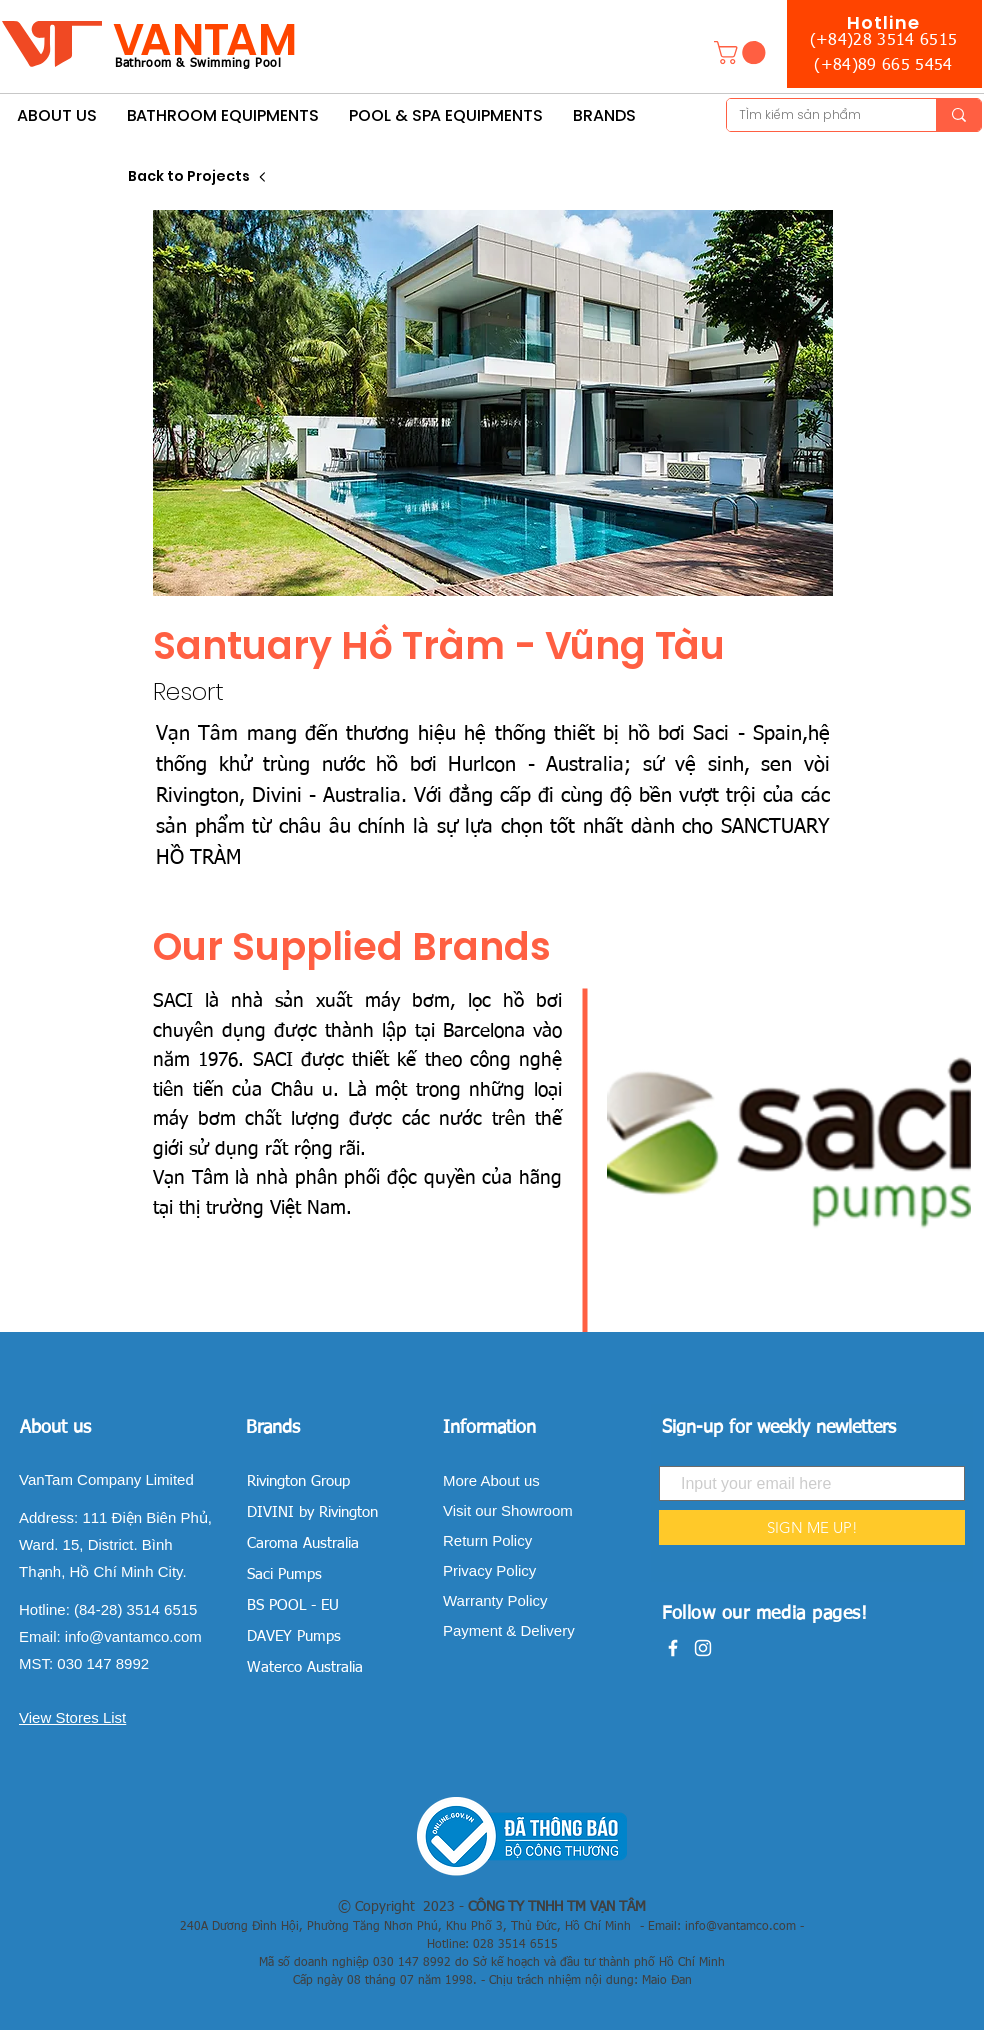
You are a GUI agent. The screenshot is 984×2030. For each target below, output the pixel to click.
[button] (742, 52)
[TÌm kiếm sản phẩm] (816, 115)
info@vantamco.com (133, 1636)
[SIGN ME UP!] (812, 1527)
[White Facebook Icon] (673, 1648)
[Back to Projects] (198, 176)
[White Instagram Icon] (703, 1648)
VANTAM (205, 39)
